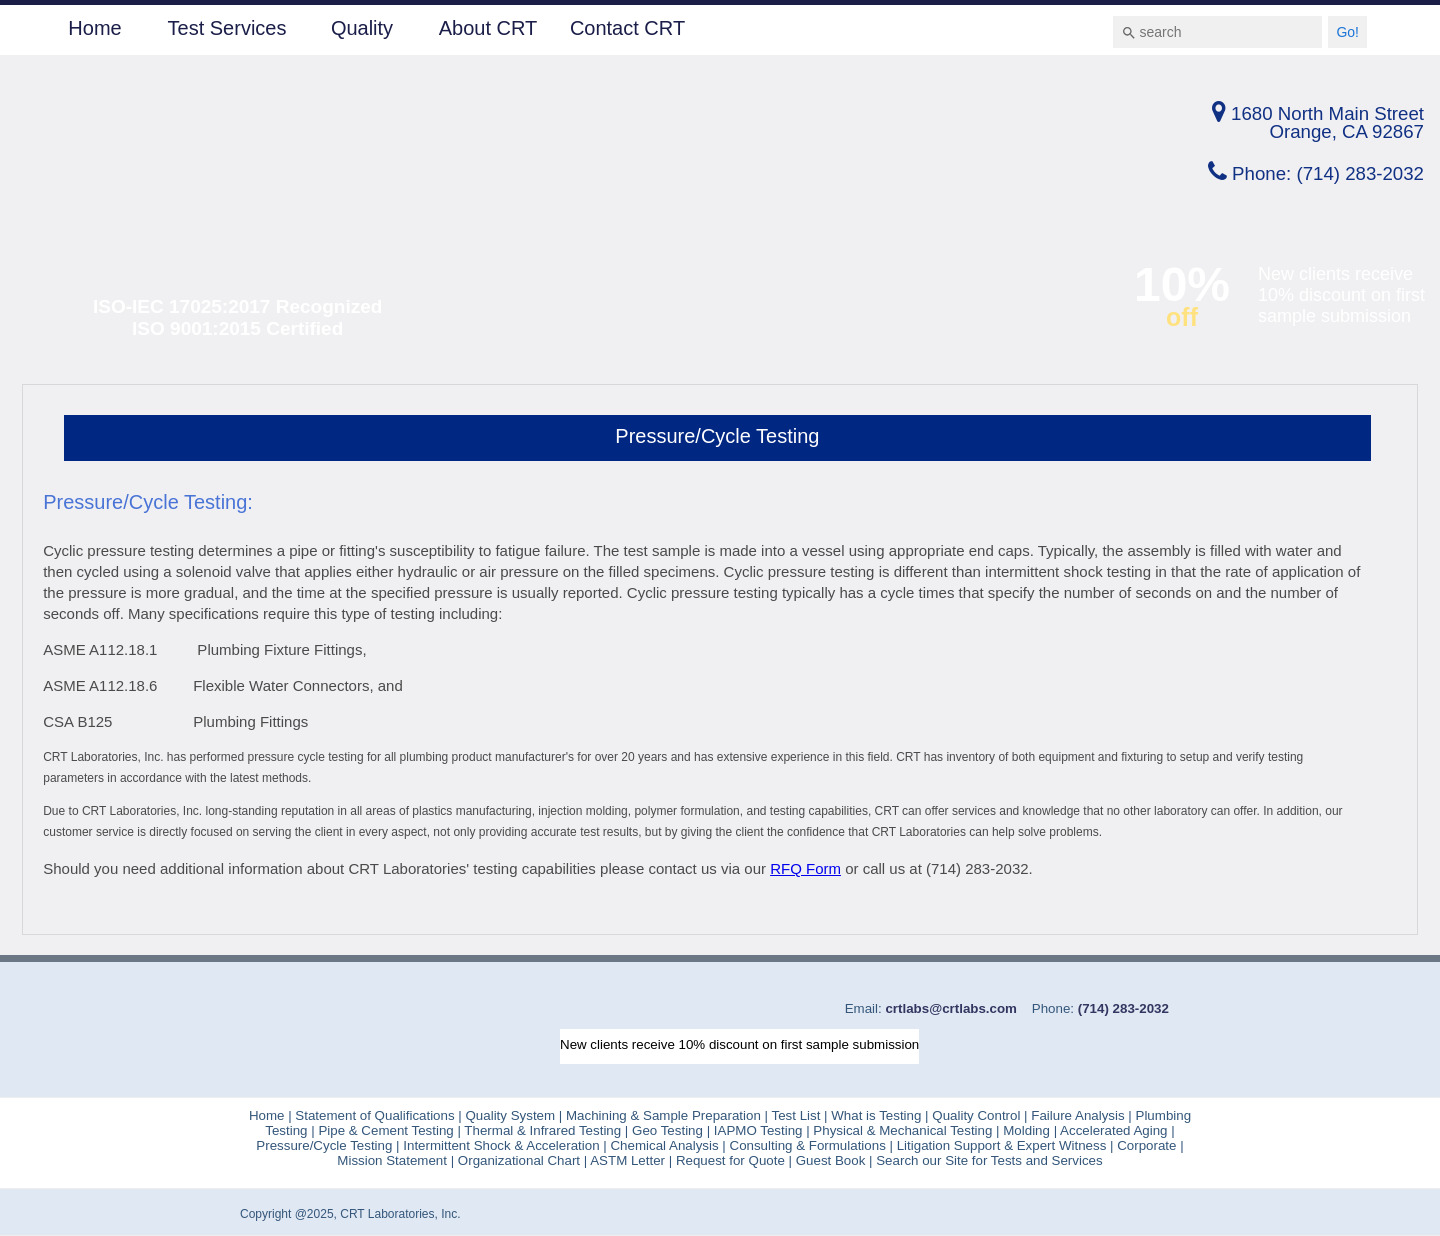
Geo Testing (665, 1130)
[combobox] (1217, 32)
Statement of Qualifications (373, 1115)
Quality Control (976, 1115)
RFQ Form (805, 868)
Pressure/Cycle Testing (324, 1145)
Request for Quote (730, 1160)
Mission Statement (392, 1160)
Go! (1347, 32)
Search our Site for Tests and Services (988, 1160)
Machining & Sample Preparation (665, 1115)
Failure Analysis (1078, 1115)
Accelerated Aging (1113, 1130)
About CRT (488, 28)
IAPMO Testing (756, 1130)
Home (94, 28)
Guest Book (831, 1160)
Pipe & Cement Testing (387, 1130)
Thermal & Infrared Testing (541, 1130)
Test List (795, 1115)
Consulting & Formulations (810, 1145)
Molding (1026, 1130)
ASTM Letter (627, 1160)
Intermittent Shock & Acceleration (503, 1145)
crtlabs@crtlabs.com (949, 1008)
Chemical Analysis (664, 1145)
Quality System (510, 1115)
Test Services (227, 28)
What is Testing (875, 1115)
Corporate (1145, 1145)
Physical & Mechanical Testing (903, 1130)
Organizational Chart (517, 1160)
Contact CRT (627, 28)
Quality (362, 28)
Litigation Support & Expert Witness (1002, 1145)
